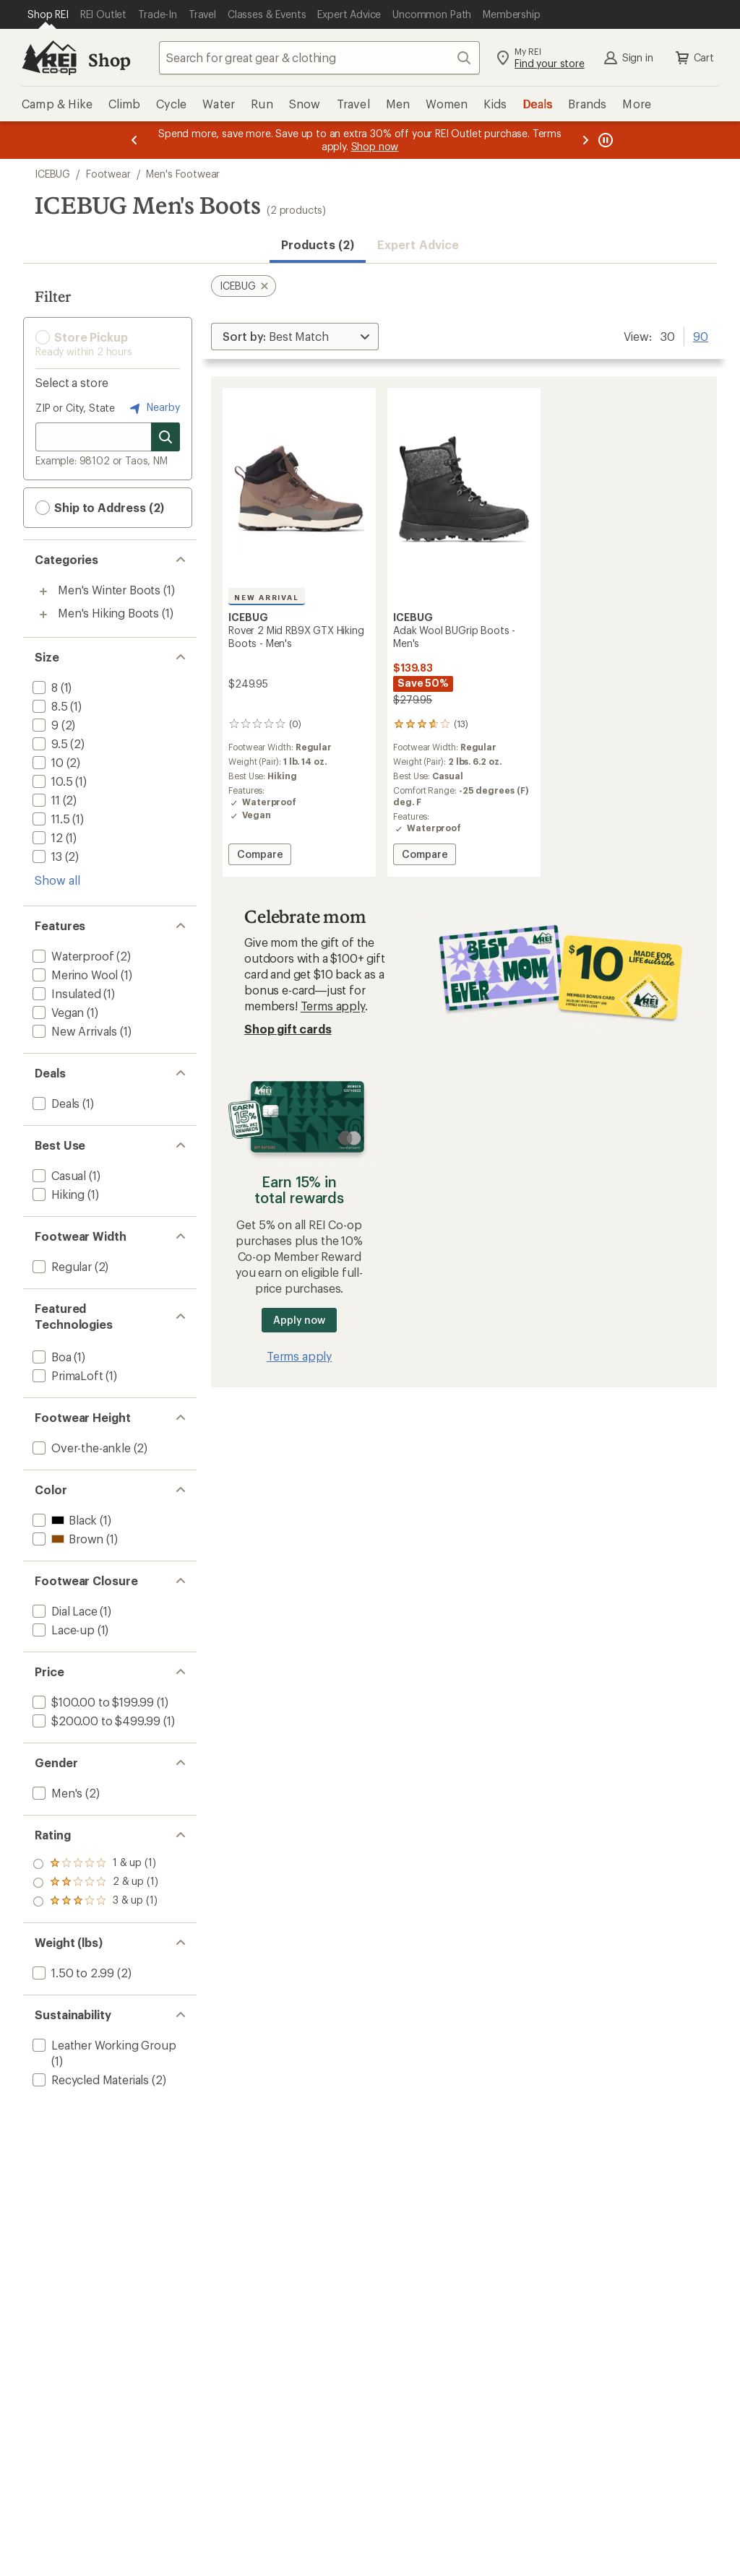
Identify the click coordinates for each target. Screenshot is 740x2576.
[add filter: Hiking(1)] (57, 1194)
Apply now (298, 1320)
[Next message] (585, 140)
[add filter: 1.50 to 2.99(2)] (72, 1972)
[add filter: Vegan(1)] (57, 1012)
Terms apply (333, 1005)
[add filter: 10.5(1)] (51, 781)
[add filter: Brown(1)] (66, 1538)
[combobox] (319, 57)
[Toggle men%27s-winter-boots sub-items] (43, 591)
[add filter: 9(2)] (44, 725)
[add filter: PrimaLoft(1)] (66, 1375)
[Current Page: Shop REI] (48, 14)
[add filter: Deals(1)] (54, 1103)
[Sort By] (295, 336)
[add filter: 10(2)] (47, 762)
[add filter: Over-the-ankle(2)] (80, 1447)
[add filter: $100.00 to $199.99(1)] (92, 1702)
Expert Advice (418, 244)
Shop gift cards (288, 1029)
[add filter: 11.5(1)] (49, 818)
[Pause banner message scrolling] (604, 140)
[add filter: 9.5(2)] (49, 743)
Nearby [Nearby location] (153, 408)
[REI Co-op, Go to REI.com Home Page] (49, 57)
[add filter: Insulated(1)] (65, 993)
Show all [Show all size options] (57, 880)
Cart (694, 57)
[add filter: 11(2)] (45, 800)
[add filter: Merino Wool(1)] (74, 974)
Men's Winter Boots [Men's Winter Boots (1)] (109, 590)
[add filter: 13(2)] (46, 856)
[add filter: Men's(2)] (56, 1793)
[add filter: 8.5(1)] (49, 706)
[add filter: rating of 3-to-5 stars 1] (95, 1864)
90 (700, 335)
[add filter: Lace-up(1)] (62, 1629)
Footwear (108, 174)
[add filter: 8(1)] (44, 687)
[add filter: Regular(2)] (61, 1266)
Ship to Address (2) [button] (99, 507)
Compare (259, 856)
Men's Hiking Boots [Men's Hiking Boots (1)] (108, 613)
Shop (109, 59)
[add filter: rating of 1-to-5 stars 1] (95, 1901)
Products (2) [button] (317, 244)
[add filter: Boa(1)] (51, 1356)
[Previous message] (134, 140)
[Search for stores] (165, 436)
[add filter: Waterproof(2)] (71, 956)
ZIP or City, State (75, 408)
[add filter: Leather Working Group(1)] (103, 2045)
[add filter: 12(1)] (46, 837)
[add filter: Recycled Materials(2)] (89, 2079)
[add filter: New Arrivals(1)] (73, 1031)
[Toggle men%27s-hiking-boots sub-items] (43, 614)
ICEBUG (52, 174)
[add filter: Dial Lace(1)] (64, 1611)
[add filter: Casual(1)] (58, 1175)
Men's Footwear (183, 174)
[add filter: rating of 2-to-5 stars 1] (95, 1882)
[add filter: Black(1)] (63, 1520)
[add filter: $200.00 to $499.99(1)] (95, 1720)
